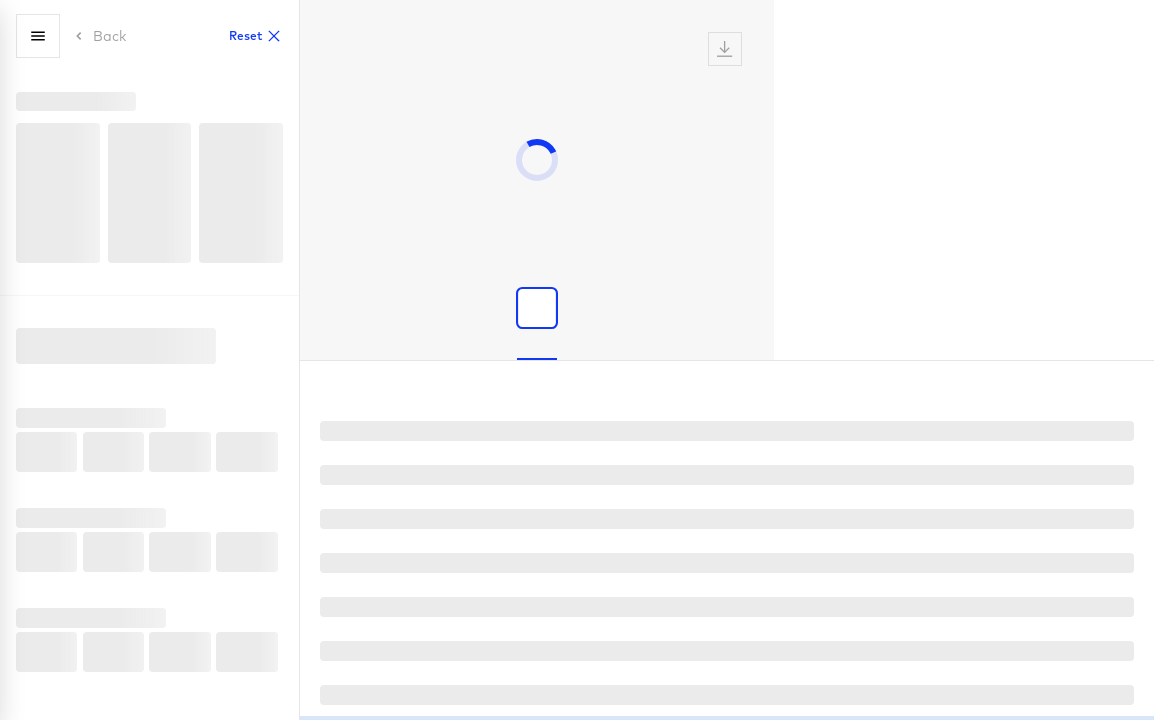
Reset (255, 36)
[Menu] (38, 36)
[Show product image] (537, 308)
